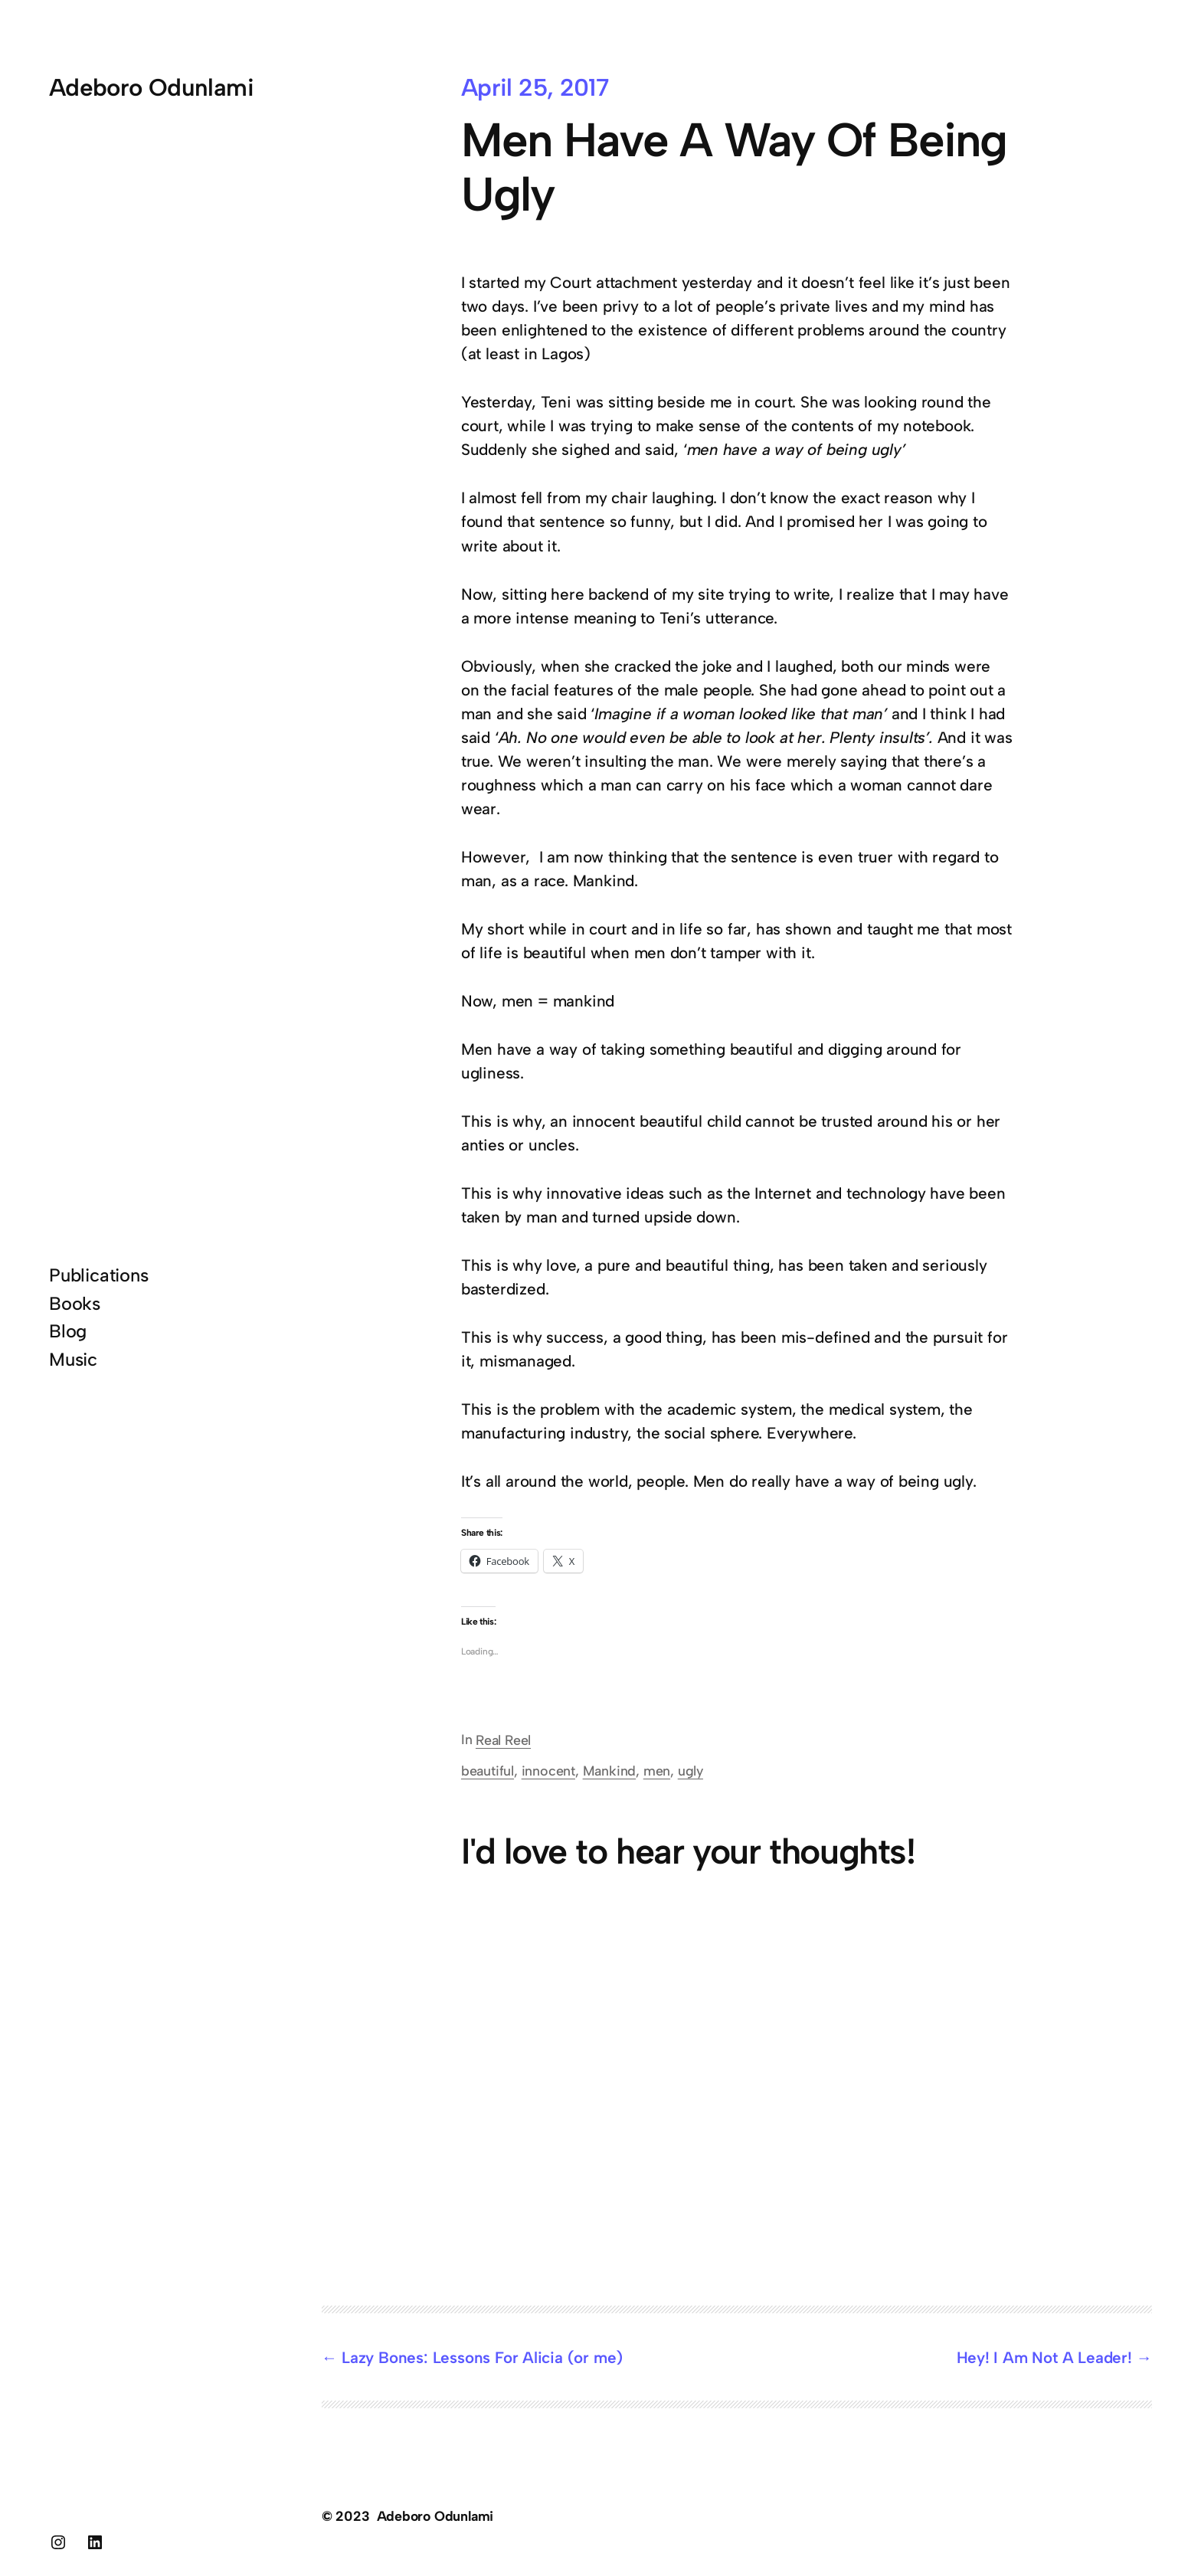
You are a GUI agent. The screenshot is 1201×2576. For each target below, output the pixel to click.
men (656, 1771)
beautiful (487, 1771)
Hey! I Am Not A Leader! (1044, 2357)
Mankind (609, 1771)
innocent (548, 1771)
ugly (690, 1771)
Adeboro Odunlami (151, 87)
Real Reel (503, 1740)
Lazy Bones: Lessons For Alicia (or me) (482, 2357)
